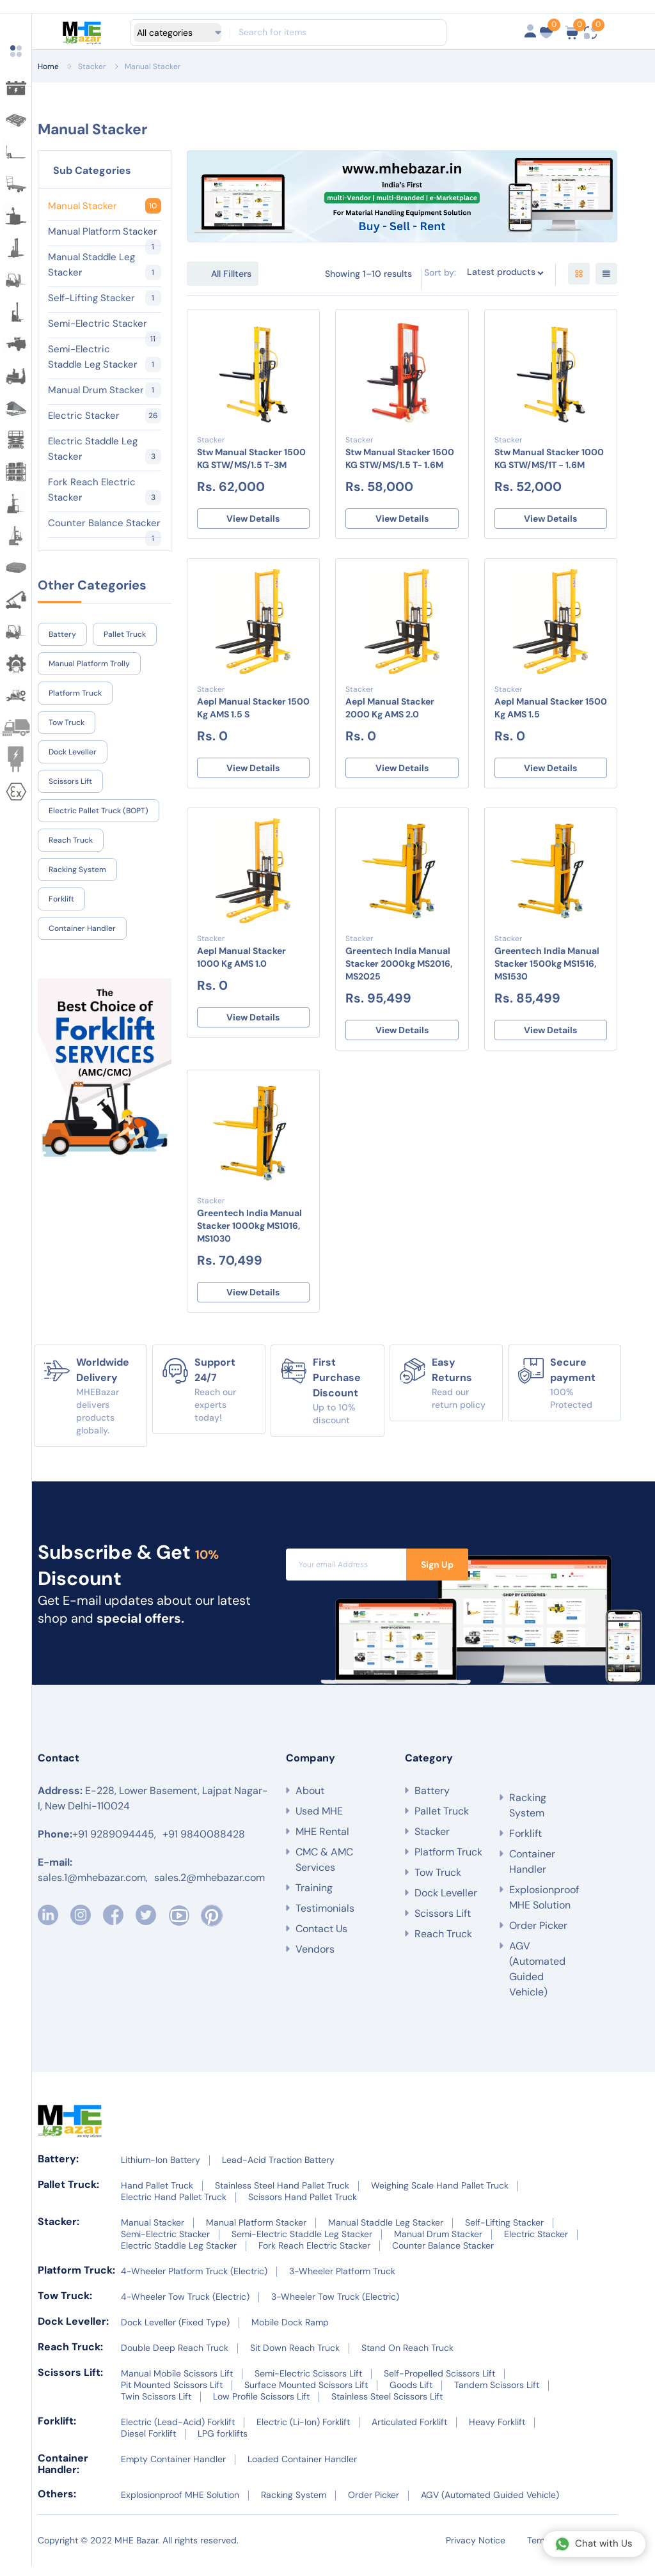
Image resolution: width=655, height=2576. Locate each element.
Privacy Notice (475, 2550)
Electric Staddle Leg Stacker (104, 449)
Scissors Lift (70, 781)
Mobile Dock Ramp (290, 2332)
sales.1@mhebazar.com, (93, 1895)
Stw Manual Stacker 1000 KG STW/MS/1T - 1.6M (549, 458)
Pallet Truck (125, 634)
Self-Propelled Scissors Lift (439, 2383)
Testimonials (325, 1926)
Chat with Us (594, 2544)
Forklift (61, 899)
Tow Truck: (65, 2306)
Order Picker (538, 1935)
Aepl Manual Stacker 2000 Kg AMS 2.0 (389, 710)
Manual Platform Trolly (89, 664)
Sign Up (437, 1575)
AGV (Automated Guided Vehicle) (537, 1979)
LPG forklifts (223, 2444)
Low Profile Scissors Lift (261, 2406)
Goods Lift (411, 2395)
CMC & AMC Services (324, 1877)
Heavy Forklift (497, 2432)
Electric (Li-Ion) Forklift (303, 2432)
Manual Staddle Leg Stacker (104, 265)
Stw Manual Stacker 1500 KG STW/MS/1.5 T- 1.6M (399, 458)
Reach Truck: (70, 2357)
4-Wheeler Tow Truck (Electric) (185, 2307)
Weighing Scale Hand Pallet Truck (440, 2195)
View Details (253, 520)
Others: (57, 2504)
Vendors (315, 1967)
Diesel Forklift (148, 2444)
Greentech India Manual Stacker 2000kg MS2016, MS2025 (398, 968)
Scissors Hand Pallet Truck (302, 2207)
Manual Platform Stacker (104, 232)
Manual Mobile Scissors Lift (177, 2383)
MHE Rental (322, 1849)
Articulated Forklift (409, 2432)
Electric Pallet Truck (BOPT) (98, 811)
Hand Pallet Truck (157, 2195)
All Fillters (231, 273)
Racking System (77, 869)
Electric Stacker (104, 415)
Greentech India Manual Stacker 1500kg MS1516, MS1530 (546, 968)
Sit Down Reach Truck (295, 2358)
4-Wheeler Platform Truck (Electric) (194, 2281)
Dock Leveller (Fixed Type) (175, 2332)
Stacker (92, 66)
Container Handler (82, 928)
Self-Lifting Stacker (104, 298)
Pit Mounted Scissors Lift (172, 2395)
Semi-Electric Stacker (104, 324)
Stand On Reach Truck (407, 2358)
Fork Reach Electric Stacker (104, 490)
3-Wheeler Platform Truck (342, 2281)
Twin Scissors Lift (156, 2406)
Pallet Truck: (68, 2194)
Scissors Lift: (70, 2382)
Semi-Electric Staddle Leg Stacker (104, 357)
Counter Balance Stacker (104, 524)
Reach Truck (71, 840)
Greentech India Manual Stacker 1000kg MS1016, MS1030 (249, 1233)
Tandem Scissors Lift (496, 2395)
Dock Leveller (73, 752)
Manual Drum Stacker (104, 390)
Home (48, 66)
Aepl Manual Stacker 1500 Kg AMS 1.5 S (253, 710)
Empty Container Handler (173, 2469)
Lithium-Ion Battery (160, 2170)
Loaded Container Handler (302, 2469)
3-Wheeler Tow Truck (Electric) (335, 2307)
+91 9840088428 (203, 1852)
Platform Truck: (76, 2280)
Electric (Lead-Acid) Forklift (178, 2432)
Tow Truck (66, 722)
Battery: (58, 2169)
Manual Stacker (152, 66)
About (310, 1808)
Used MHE (319, 1829)
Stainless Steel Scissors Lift (387, 2406)
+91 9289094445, (114, 1852)
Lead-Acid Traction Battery (278, 2170)
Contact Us (321, 1946)
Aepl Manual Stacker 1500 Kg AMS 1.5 (550, 710)
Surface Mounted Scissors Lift (306, 2395)
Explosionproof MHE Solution (544, 1907)
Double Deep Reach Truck (174, 2358)
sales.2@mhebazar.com (209, 1895)
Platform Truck (75, 693)
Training (314, 1905)
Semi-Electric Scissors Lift (308, 2383)
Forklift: (57, 2431)
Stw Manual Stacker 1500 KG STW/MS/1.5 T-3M (251, 458)
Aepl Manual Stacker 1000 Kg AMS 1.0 (241, 962)
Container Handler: (63, 2474)
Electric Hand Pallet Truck (173, 2207)
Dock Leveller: (73, 2331)
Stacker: (58, 2231)
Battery (62, 634)
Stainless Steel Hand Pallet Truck (282, 2195)
